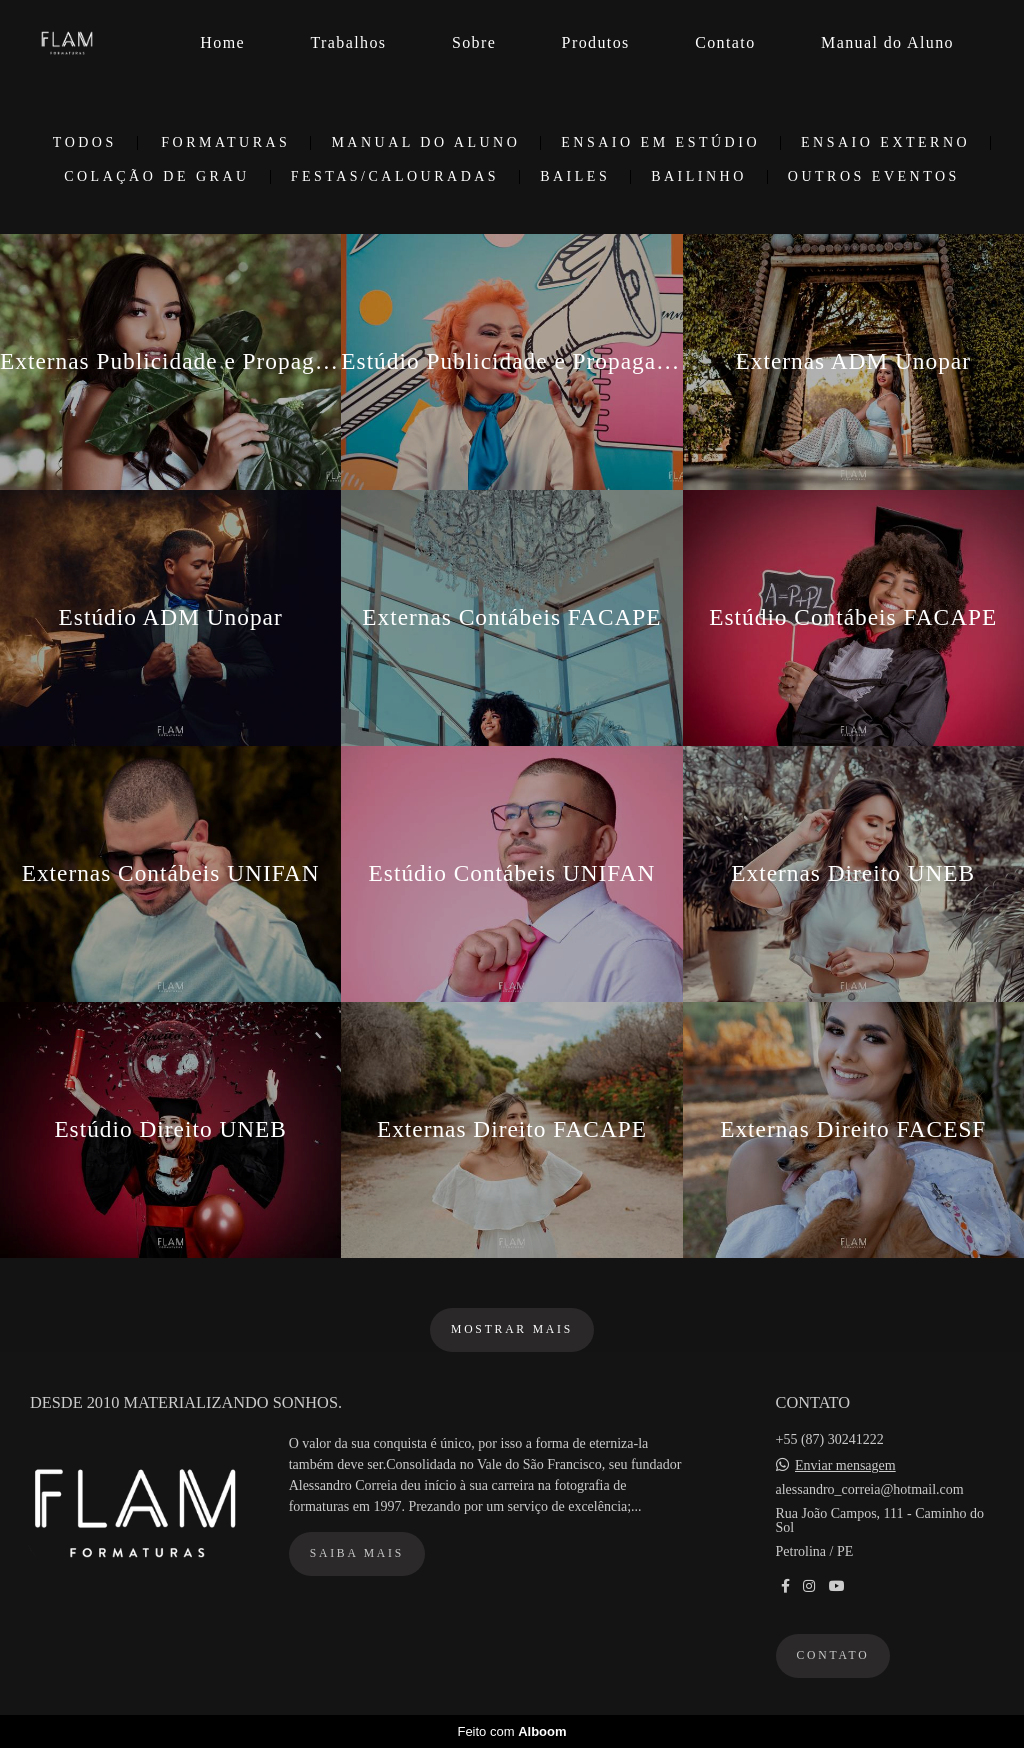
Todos (85, 143)
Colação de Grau (157, 177)
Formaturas (225, 143)
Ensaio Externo (885, 143)
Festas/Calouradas (395, 177)
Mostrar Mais (512, 1329)
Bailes (575, 177)
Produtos (596, 42)
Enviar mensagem (845, 1466)
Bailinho (699, 177)
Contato (725, 42)
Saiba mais (357, 1553)
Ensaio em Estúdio (660, 143)
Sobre (474, 42)
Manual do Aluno (887, 42)
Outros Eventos (874, 177)
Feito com (511, 1731)
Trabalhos (348, 42)
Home (222, 42)
